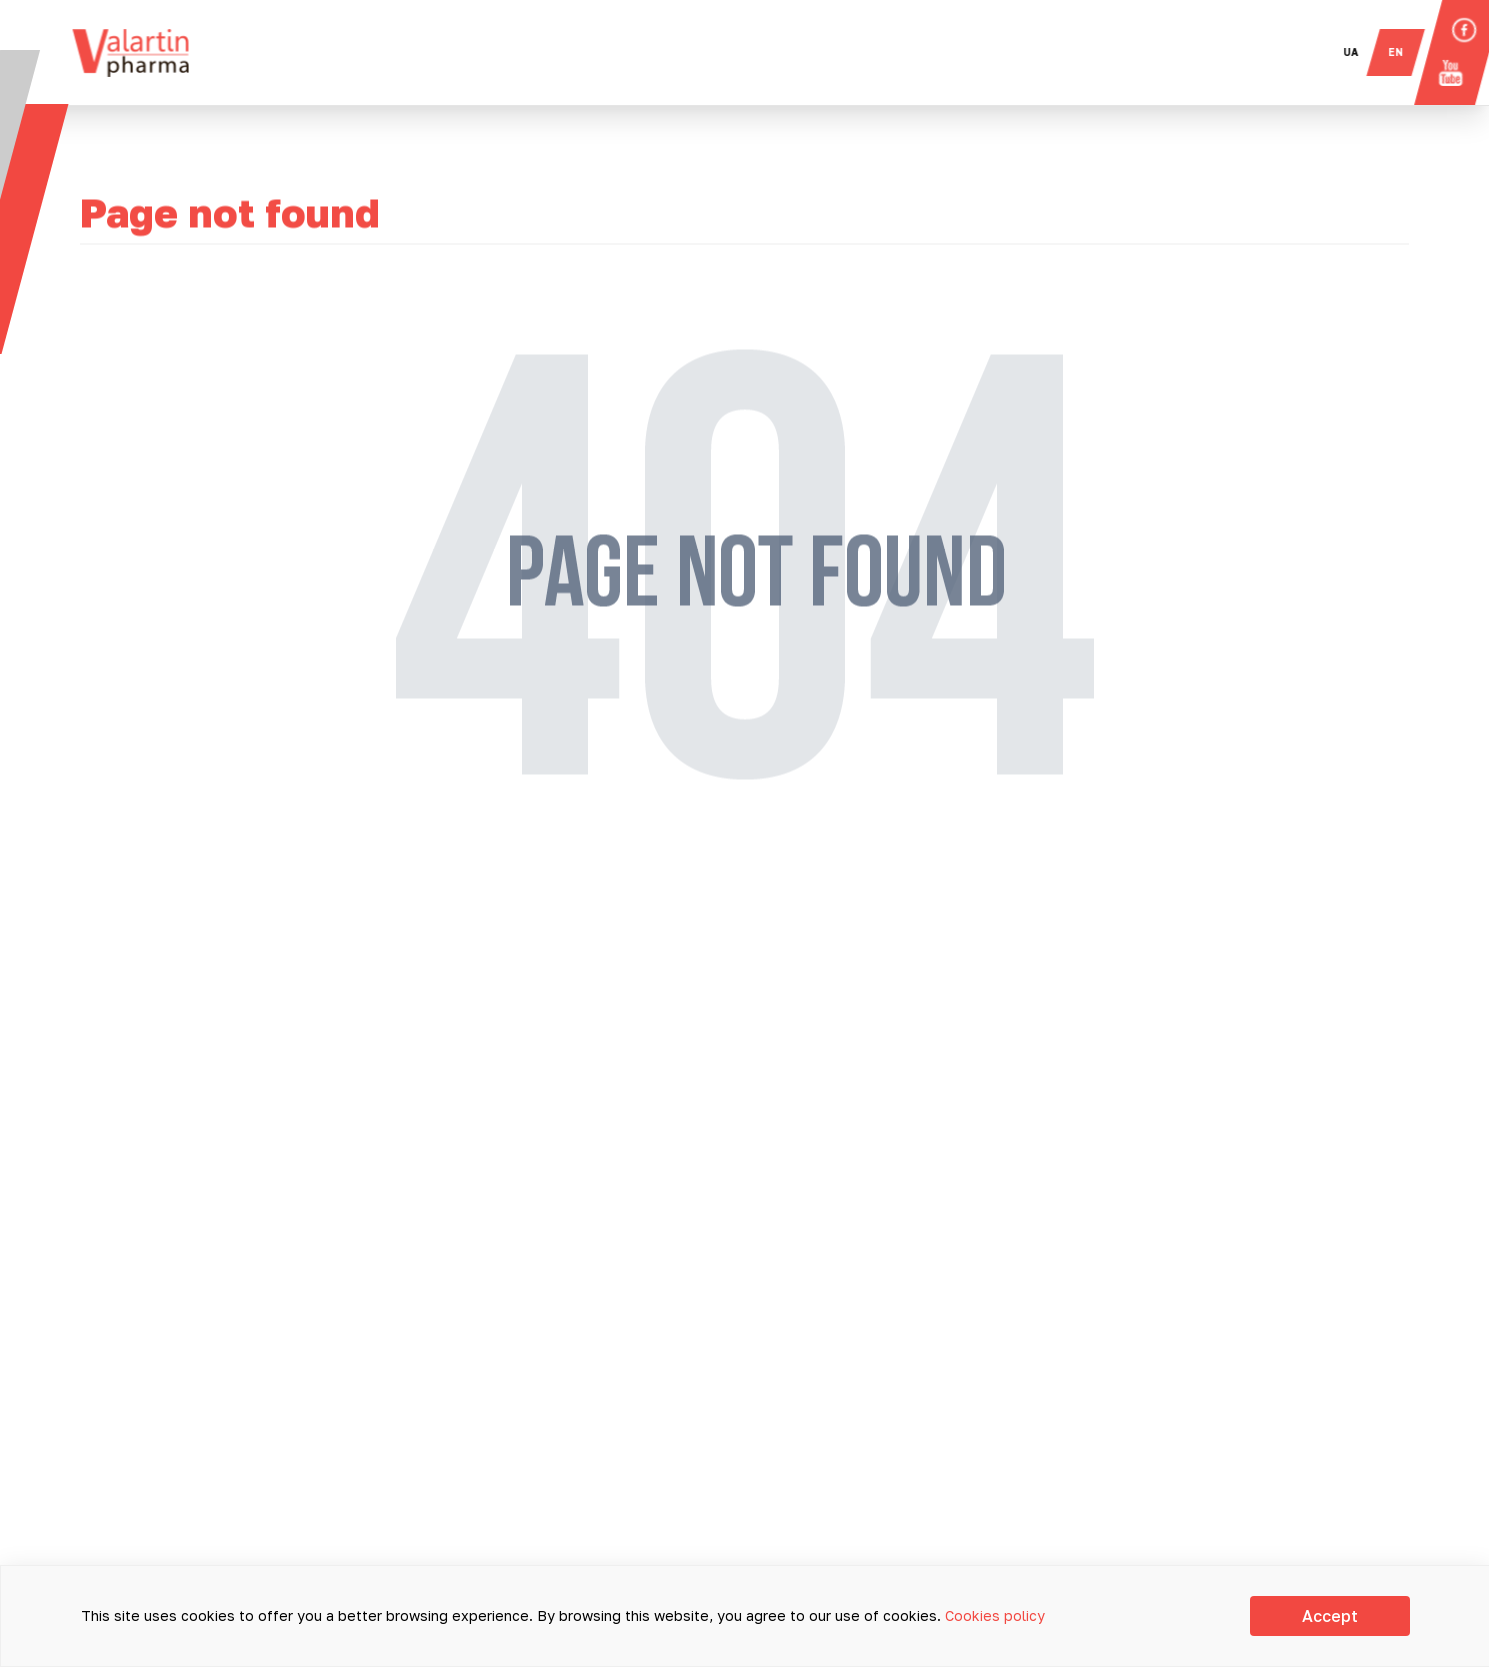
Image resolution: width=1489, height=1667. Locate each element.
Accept (1330, 1616)
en (1406, 52)
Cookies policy (995, 1615)
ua (1361, 52)
